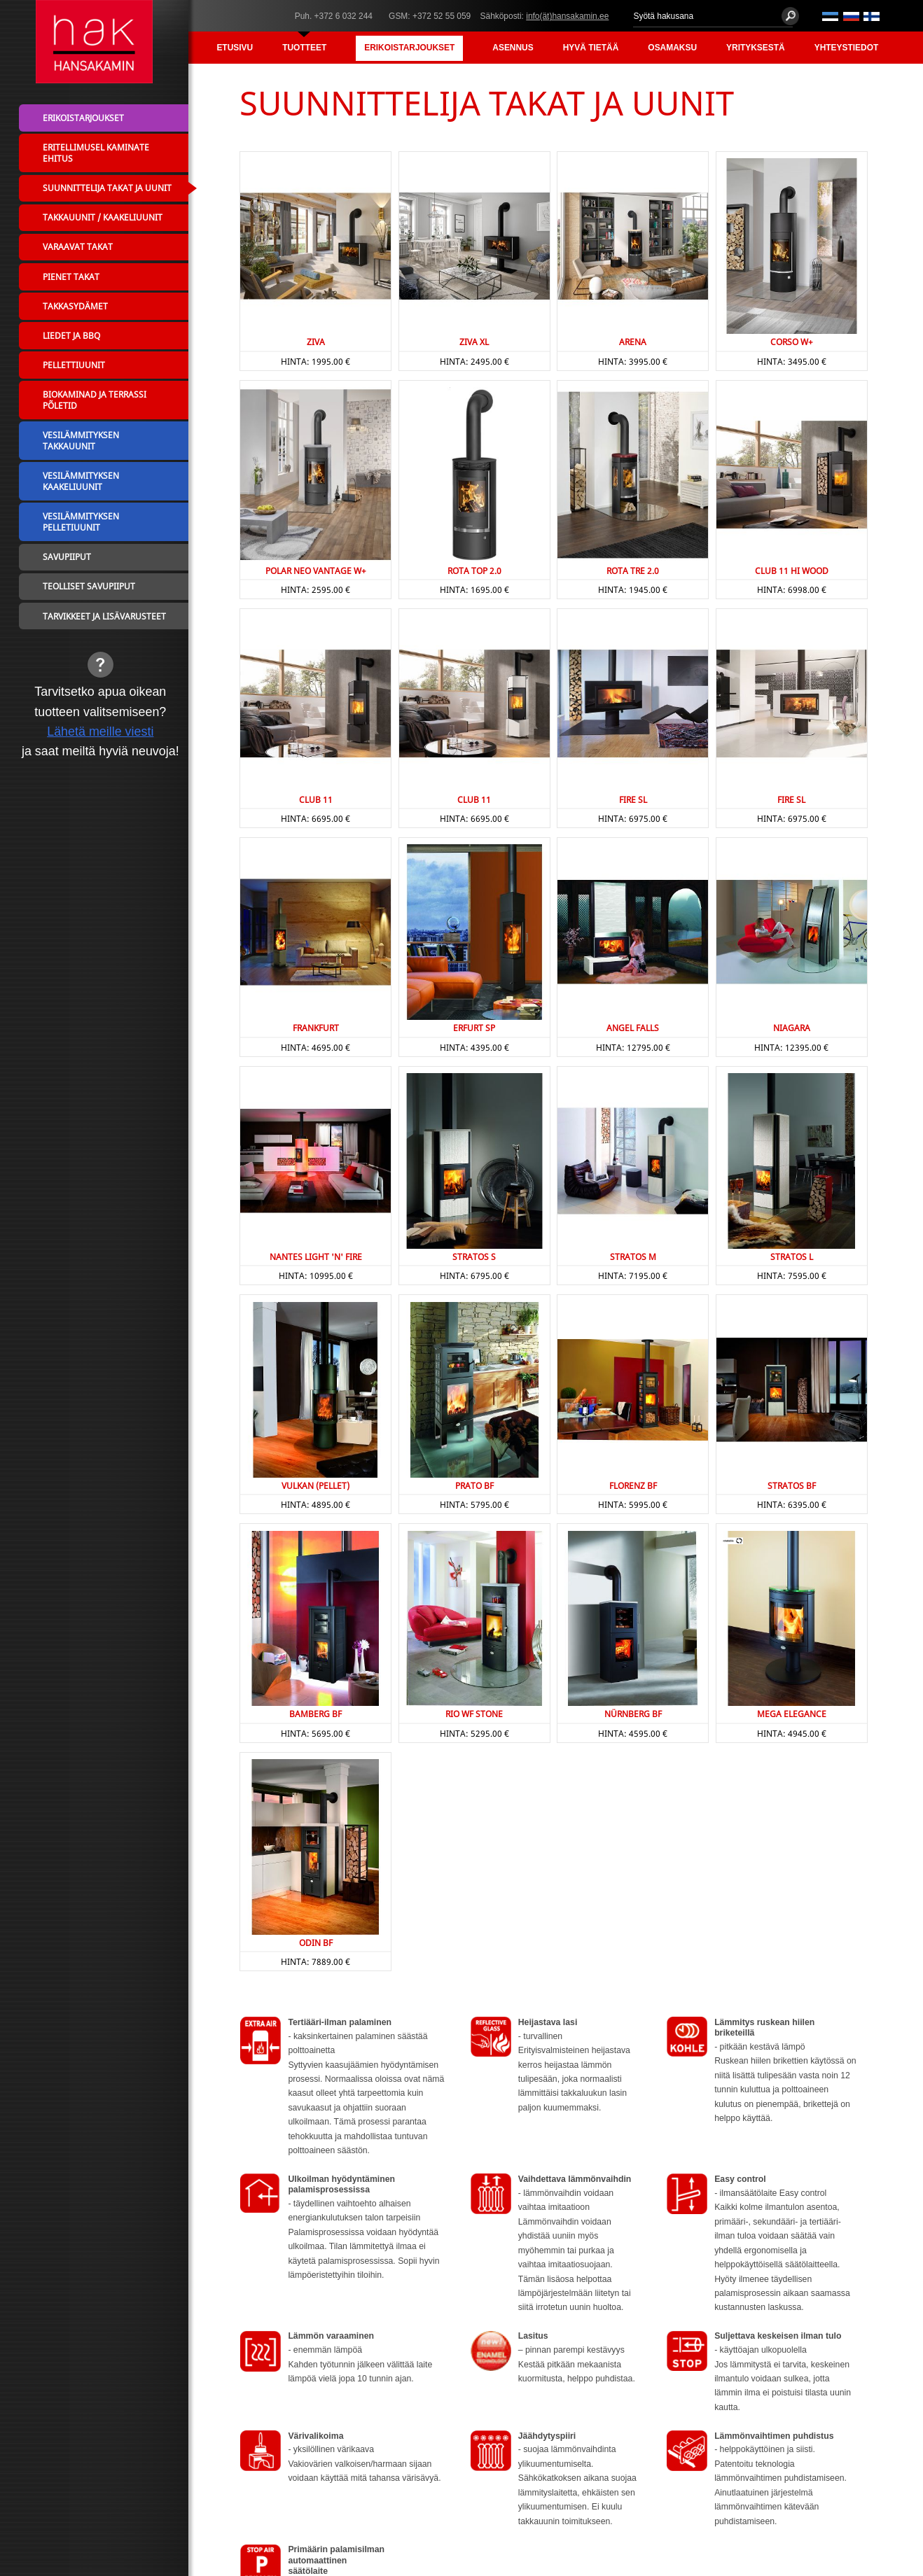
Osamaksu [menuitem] (672, 47)
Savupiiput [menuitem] (67, 556)
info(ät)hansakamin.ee (567, 16)
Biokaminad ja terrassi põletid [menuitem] (94, 399)
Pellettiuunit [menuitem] (74, 364)
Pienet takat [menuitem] (71, 276)
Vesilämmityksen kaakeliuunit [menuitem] (81, 481)
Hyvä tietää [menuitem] (591, 47)
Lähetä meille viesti (100, 731)
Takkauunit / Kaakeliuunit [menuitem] (102, 217)
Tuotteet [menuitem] (304, 47)
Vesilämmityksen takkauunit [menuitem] (81, 440)
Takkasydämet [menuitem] (75, 306)
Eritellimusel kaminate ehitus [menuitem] (96, 152)
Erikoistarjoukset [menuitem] (409, 47)
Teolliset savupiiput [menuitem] (89, 586)
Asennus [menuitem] (512, 47)
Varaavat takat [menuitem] (78, 246)
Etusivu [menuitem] (234, 47)
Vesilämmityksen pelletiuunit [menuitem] (81, 521)
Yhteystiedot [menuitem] (846, 47)
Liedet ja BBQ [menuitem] (71, 335)
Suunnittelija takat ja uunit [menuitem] (107, 187)
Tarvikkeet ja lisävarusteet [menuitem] (104, 616)
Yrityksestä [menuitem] (755, 47)
